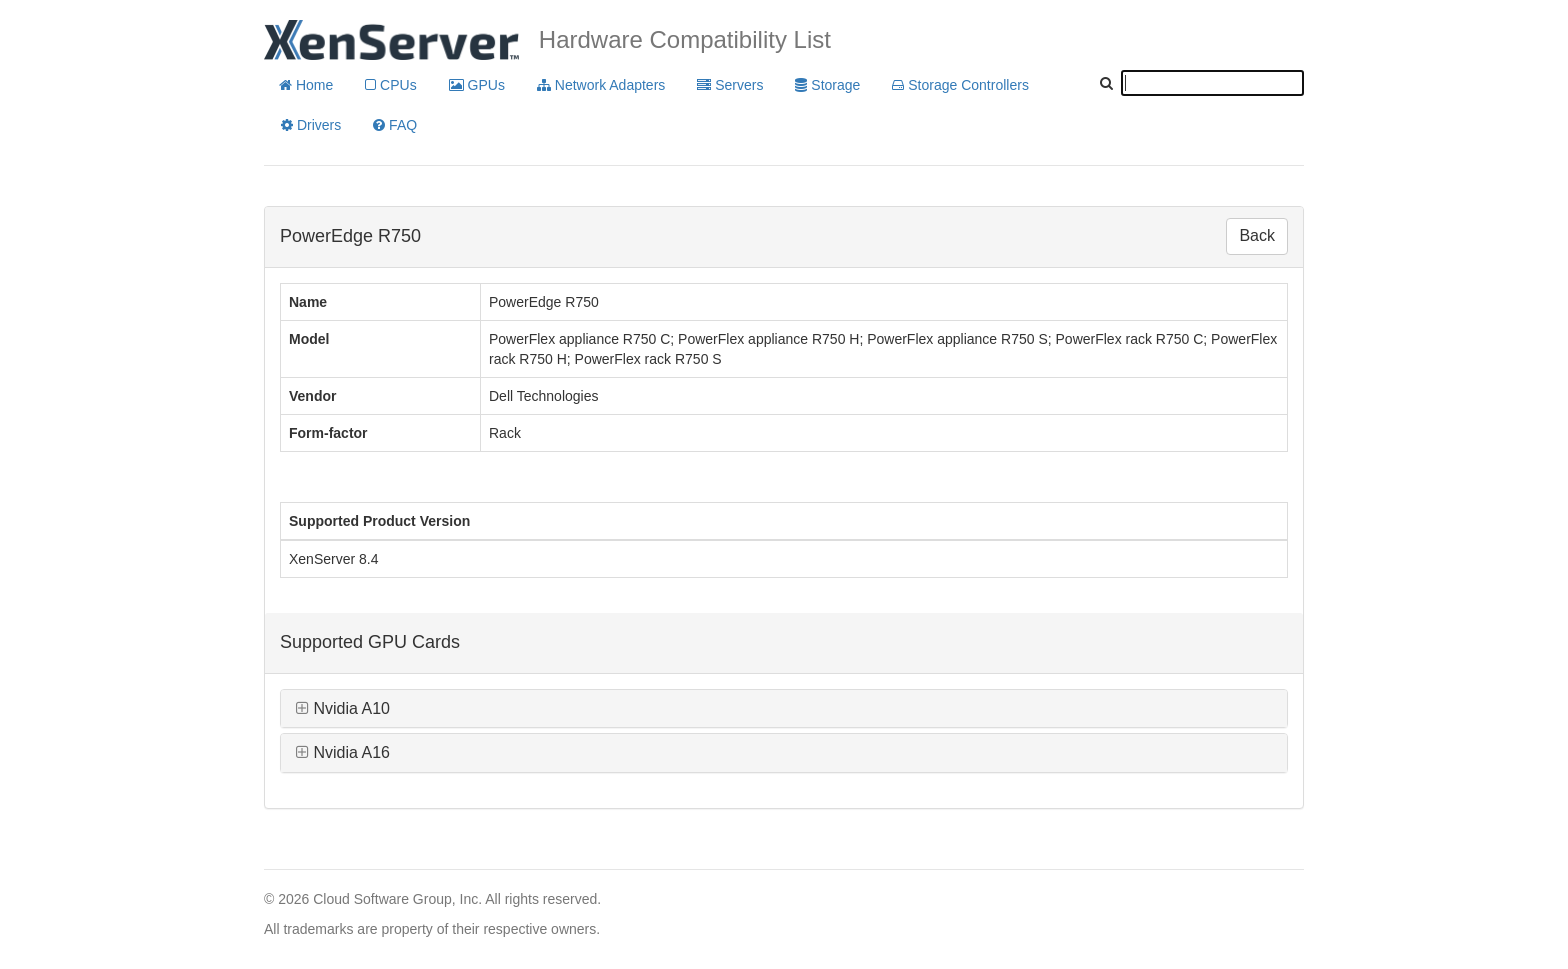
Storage (827, 85)
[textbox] (1212, 83)
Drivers (311, 125)
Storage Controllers (960, 85)
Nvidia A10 (343, 708)
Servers (730, 85)
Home (306, 85)
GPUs (477, 85)
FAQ (395, 125)
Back (1257, 235)
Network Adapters (601, 85)
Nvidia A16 (343, 752)
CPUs (390, 85)
